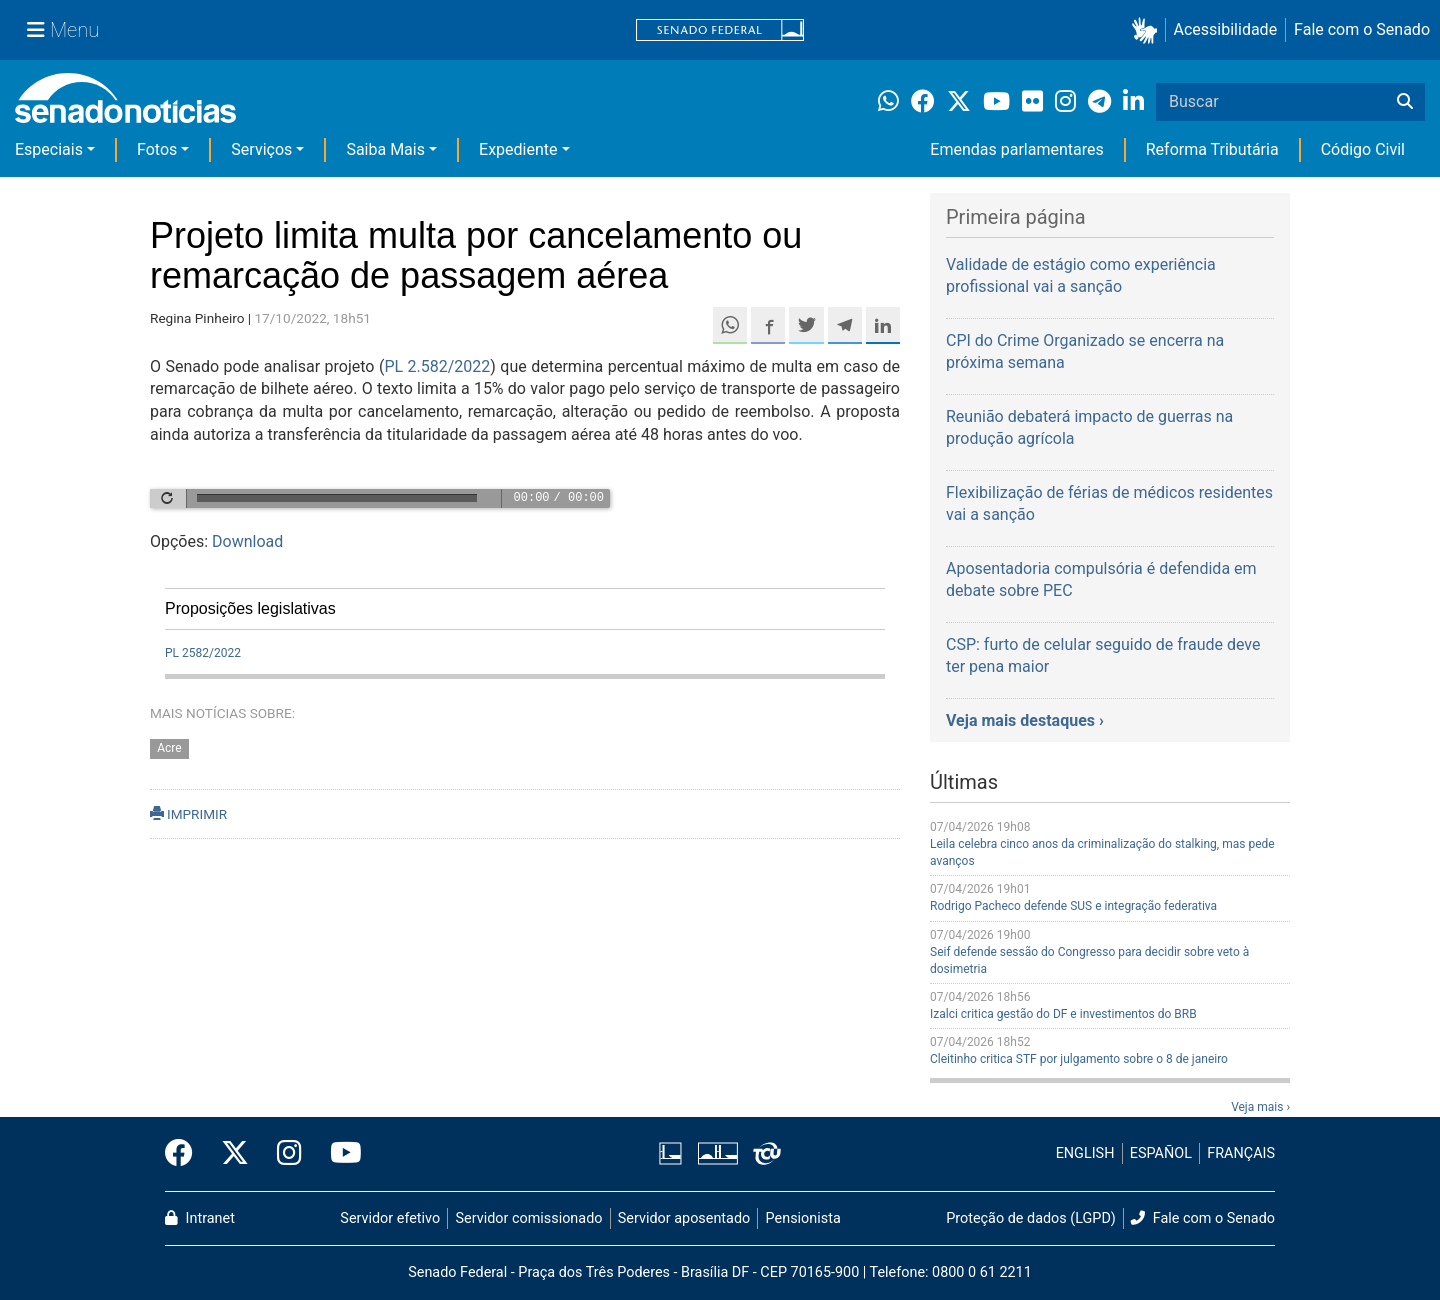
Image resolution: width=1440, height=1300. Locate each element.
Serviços (261, 149)
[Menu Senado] (63, 30)
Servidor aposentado (684, 1218)
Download (247, 541)
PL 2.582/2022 (437, 366)
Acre (169, 748)
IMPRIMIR (188, 814)
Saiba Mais (385, 149)
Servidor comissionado (529, 1218)
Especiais (49, 149)
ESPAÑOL (1161, 1153)
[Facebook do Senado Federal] (186, 1154)
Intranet (200, 1218)
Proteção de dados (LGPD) (1031, 1218)
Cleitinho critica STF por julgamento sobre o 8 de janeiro (1079, 1059)
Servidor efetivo (390, 1218)
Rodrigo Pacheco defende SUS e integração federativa (1073, 906)
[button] (1148, 30)
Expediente (518, 149)
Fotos (157, 149)
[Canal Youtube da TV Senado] (339, 1154)
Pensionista (803, 1218)
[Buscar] (1405, 102)
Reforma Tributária (1212, 149)
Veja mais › (1260, 1107)
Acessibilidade (1226, 29)
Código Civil (1363, 149)
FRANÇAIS (1241, 1153)
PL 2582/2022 (203, 653)
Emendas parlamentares (1016, 149)
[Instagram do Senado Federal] (289, 1154)
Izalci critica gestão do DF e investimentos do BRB (1063, 1014)
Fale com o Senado (1362, 29)
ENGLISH (1085, 1153)
